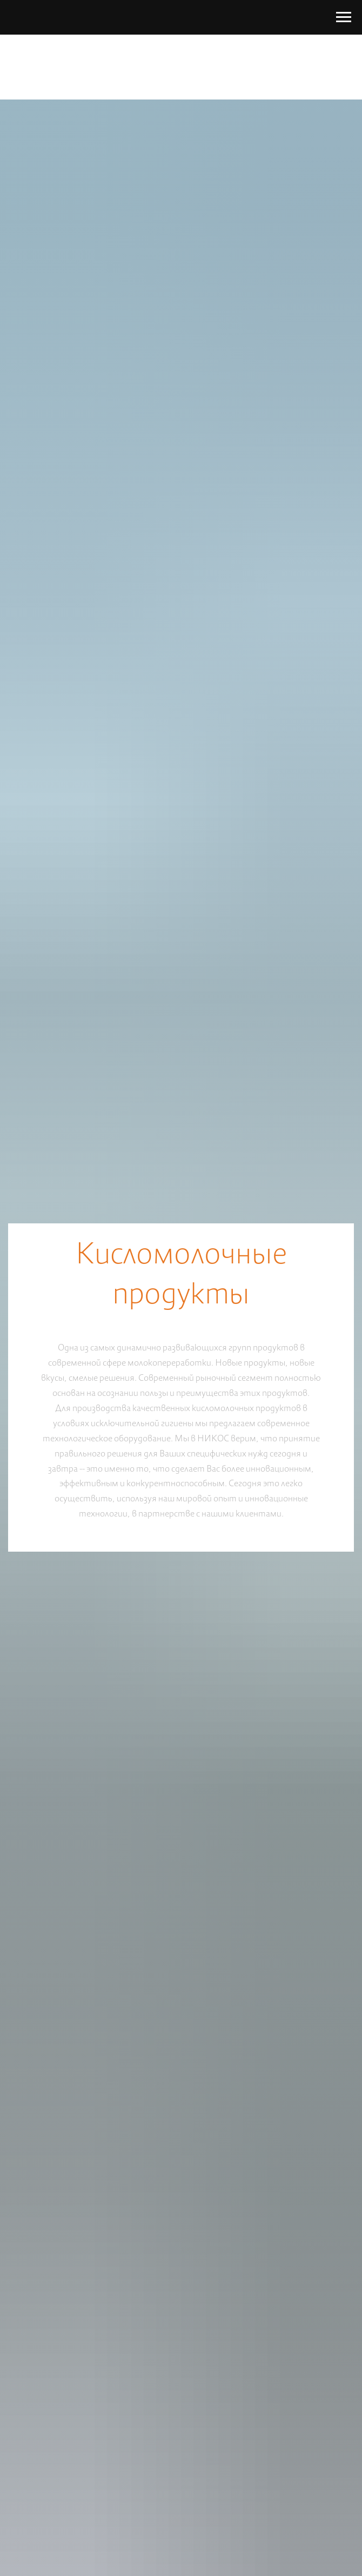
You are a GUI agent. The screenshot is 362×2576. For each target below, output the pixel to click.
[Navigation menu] (343, 17)
